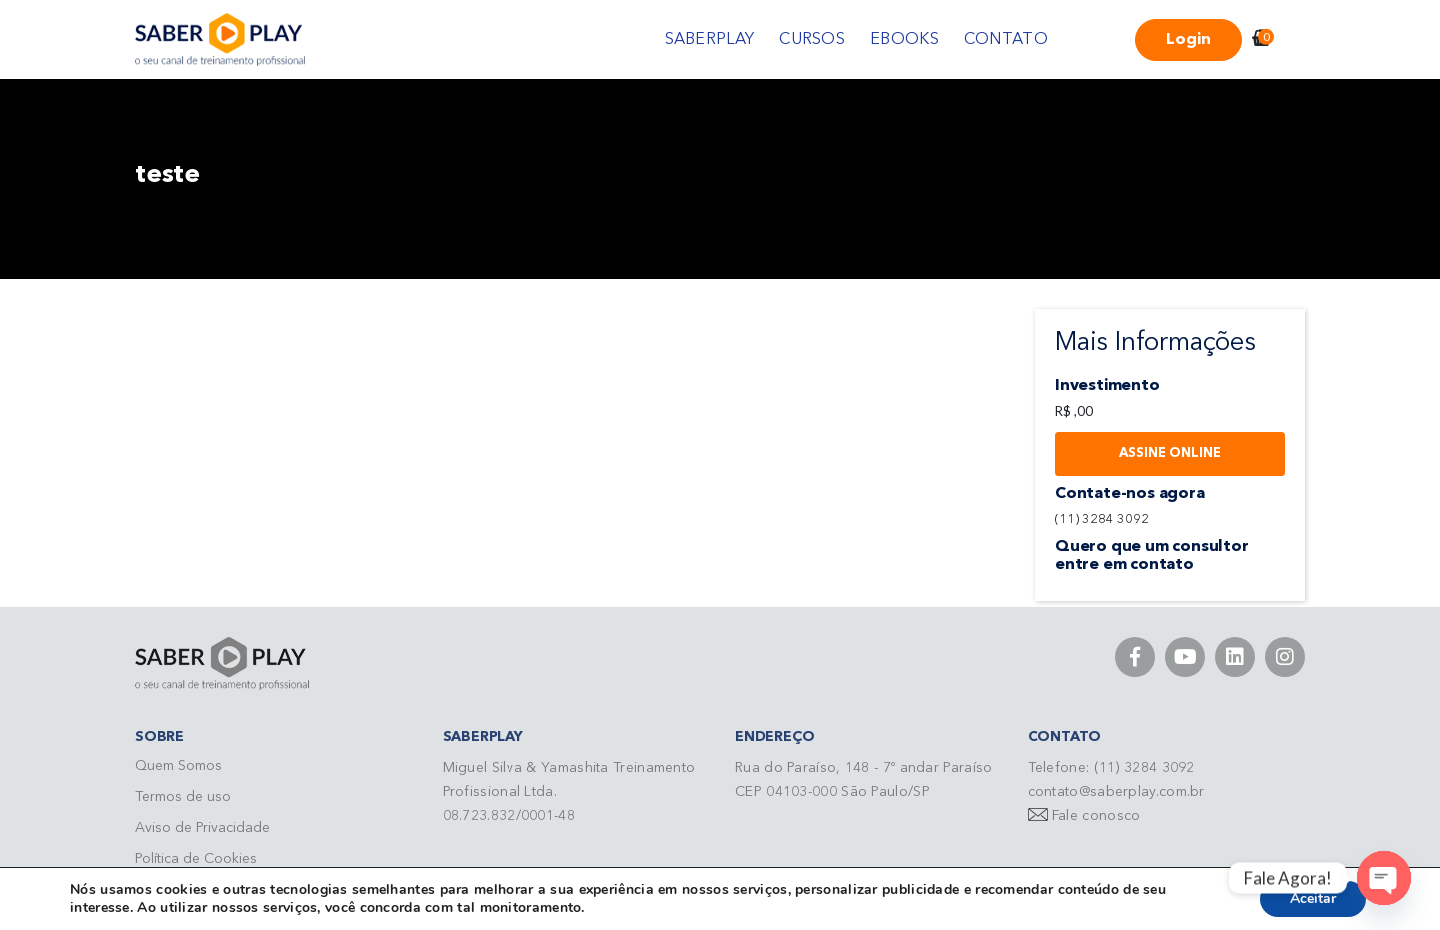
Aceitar (1313, 898)
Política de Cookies (196, 859)
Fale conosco (1096, 816)
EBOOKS (904, 40)
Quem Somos (178, 766)
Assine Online (1170, 453)
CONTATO (1006, 40)
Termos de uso (183, 797)
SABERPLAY (710, 40)
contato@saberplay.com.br (1116, 792)
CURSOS (812, 40)
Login (1188, 40)
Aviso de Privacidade (202, 828)
